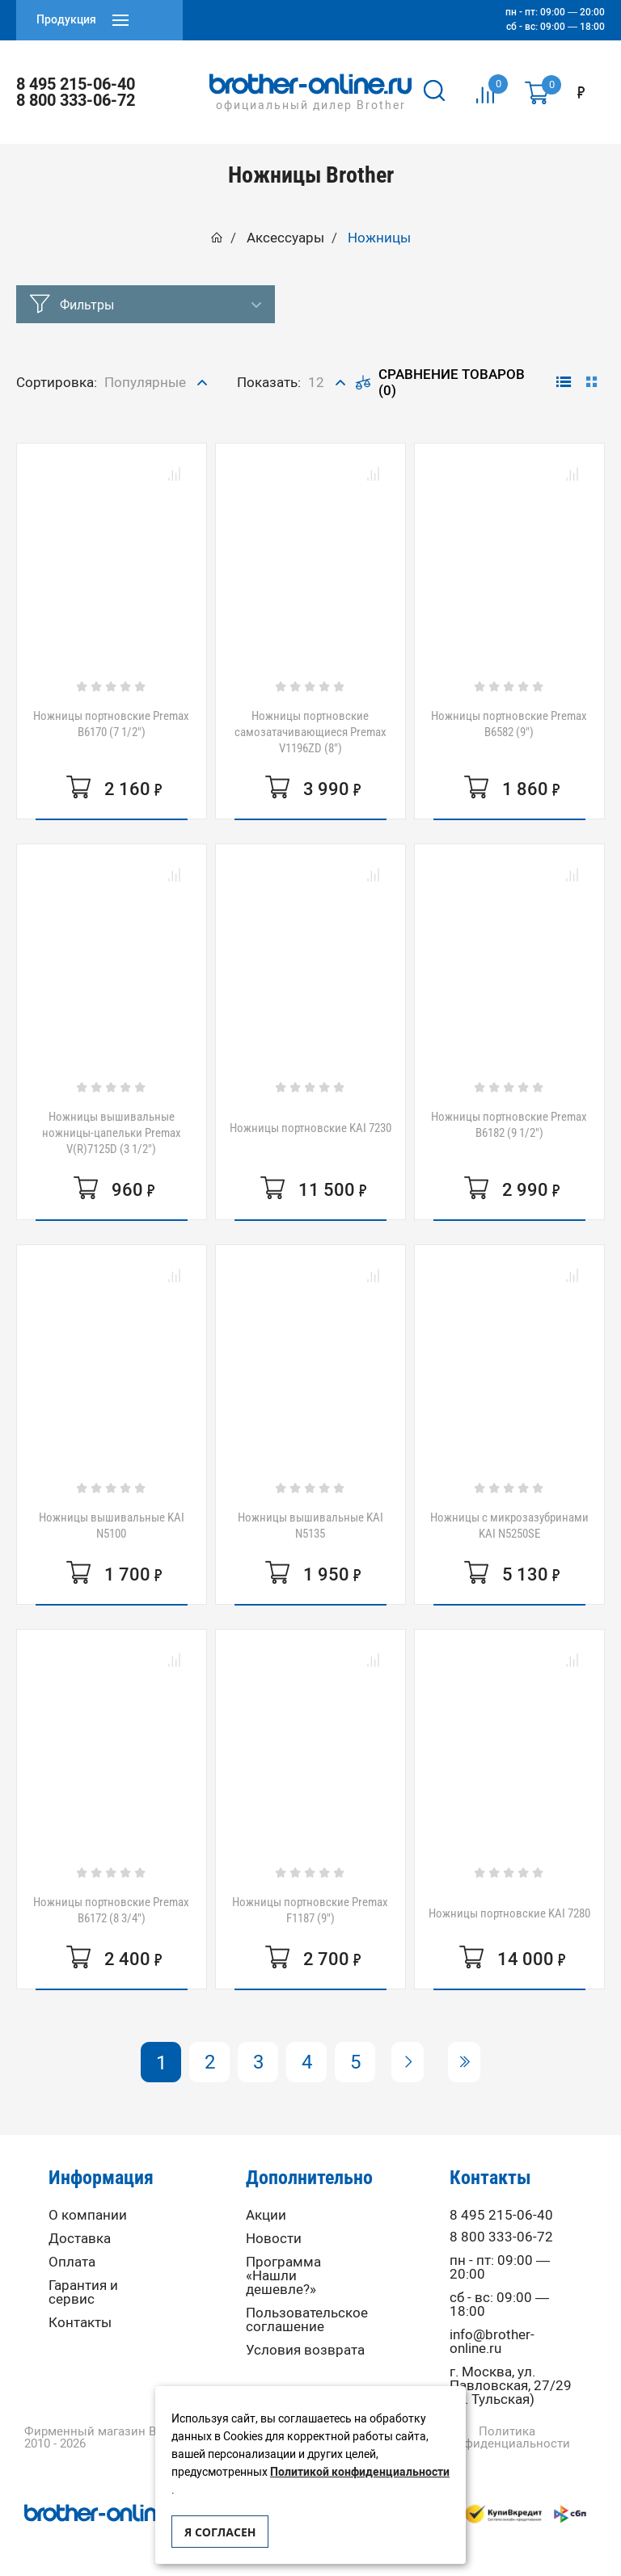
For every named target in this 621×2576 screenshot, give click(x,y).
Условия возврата (305, 2350)
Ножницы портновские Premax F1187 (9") (310, 1910)
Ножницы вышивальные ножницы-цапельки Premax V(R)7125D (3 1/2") (111, 1132)
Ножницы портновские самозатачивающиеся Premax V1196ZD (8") (310, 732)
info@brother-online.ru (492, 2341)
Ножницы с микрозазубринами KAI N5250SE (509, 1525)
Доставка (80, 2239)
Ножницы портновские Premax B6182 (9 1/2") (509, 1124)
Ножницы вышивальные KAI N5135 (310, 1525)
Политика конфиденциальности (506, 2438)
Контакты (80, 2323)
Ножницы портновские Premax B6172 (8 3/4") (111, 1910)
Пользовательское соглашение (307, 2320)
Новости (274, 2239)
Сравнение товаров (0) (440, 382)
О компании (88, 2215)
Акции (266, 2215)
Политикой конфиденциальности (360, 2472)
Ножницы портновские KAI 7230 (310, 1128)
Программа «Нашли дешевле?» (283, 2275)
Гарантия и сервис (83, 2292)
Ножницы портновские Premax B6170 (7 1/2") (111, 724)
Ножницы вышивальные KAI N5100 (111, 1525)
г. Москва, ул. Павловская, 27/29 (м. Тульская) (511, 2385)
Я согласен (220, 2532)
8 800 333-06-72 (75, 100)
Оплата (72, 2262)
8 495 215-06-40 (75, 84)
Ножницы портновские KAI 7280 (509, 1913)
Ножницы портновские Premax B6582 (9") (509, 724)
